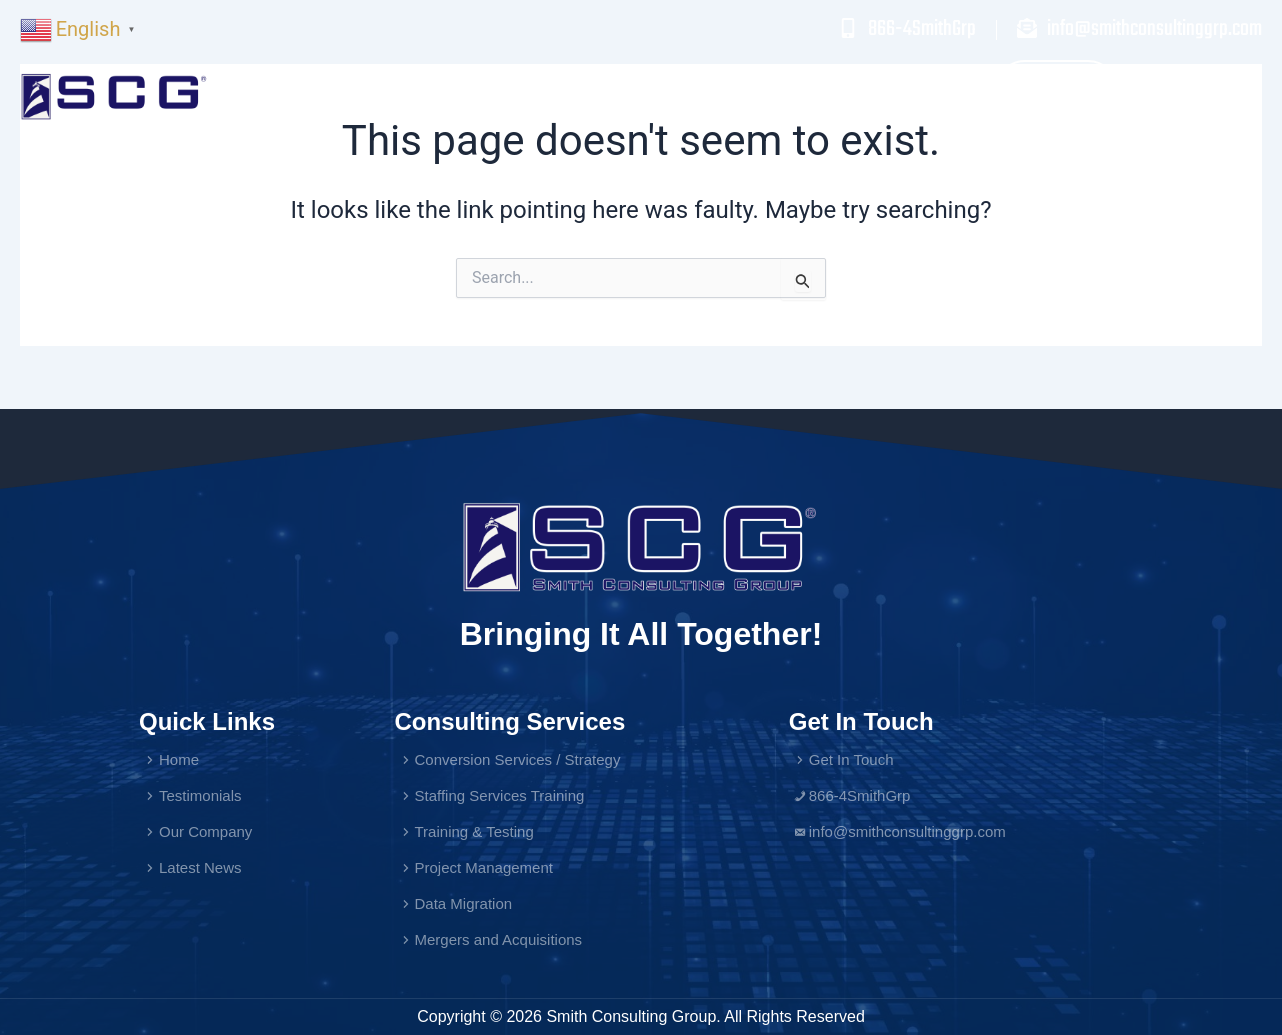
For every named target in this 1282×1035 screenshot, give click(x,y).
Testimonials (808, 96)
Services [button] (691, 96)
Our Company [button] (939, 96)
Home (601, 96)
